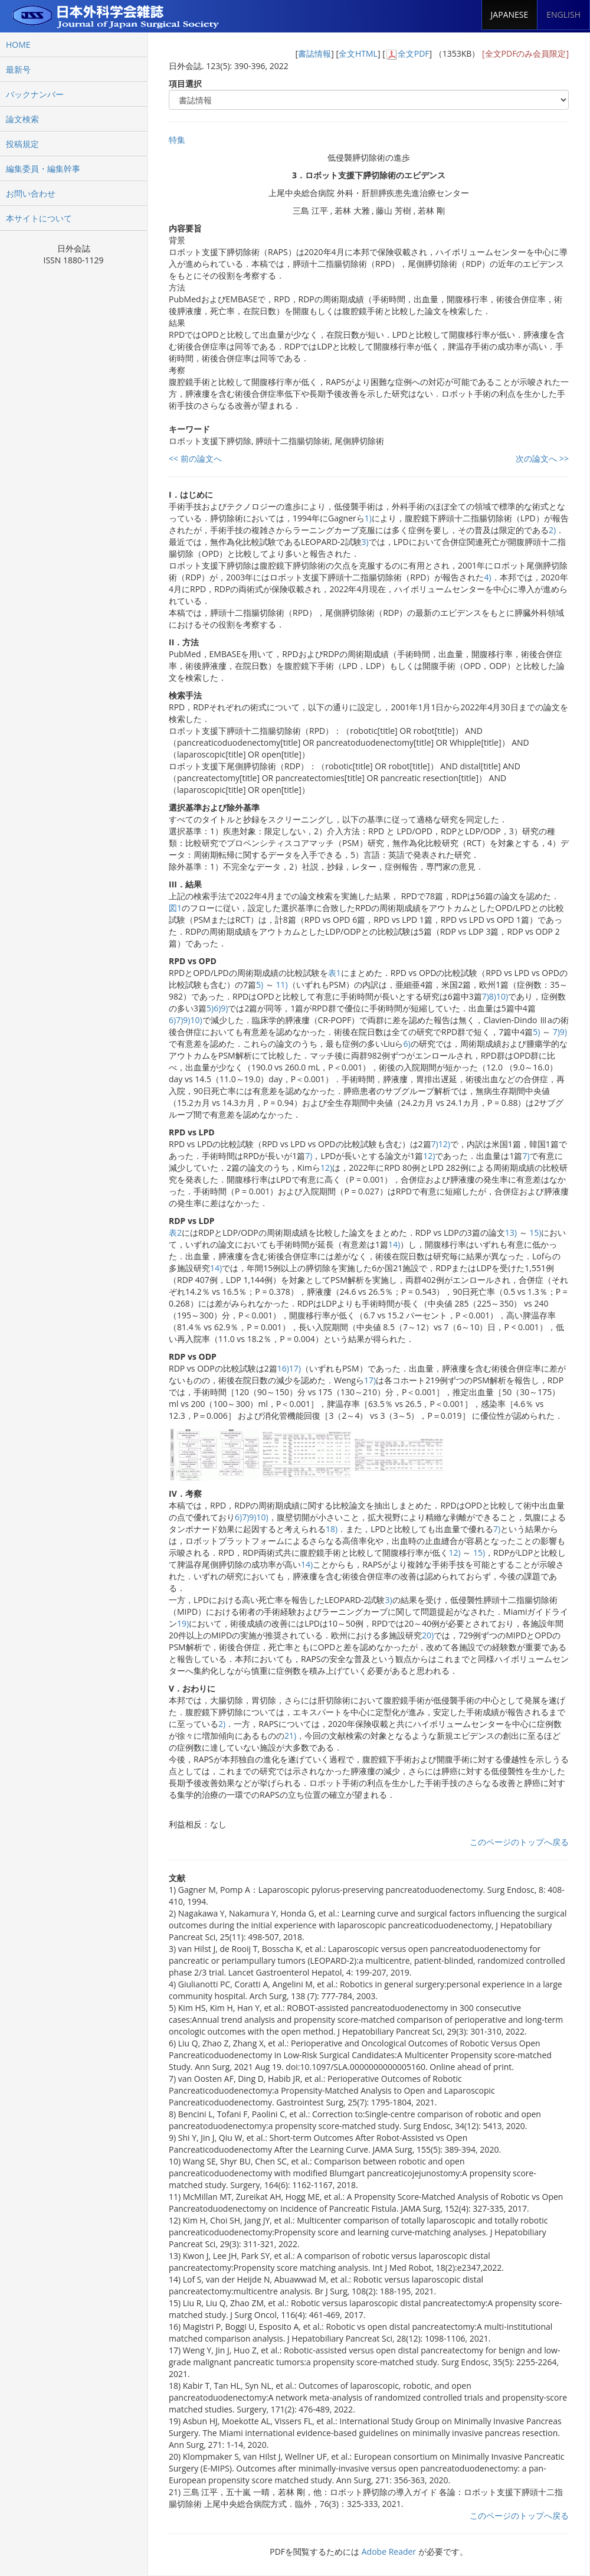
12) (444, 1144)
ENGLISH (563, 14)
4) (487, 577)
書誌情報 (314, 53)
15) (535, 1232)
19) (183, 1623)
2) (552, 530)
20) (428, 1635)
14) (394, 1244)
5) (259, 984)
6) (217, 1008)
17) (295, 1368)
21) (290, 1735)
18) (331, 1529)
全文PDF (414, 53)
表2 (175, 1232)
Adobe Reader (389, 2551)
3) (365, 541)
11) (281, 984)
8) (492, 996)
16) (283, 1368)
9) (224, 1008)
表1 (334, 972)
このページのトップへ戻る (519, 1841)
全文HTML (358, 53)
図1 (175, 907)
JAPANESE (510, 14)
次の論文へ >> (542, 458)
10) (502, 996)
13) (511, 1232)
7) (485, 996)
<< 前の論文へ (195, 458)
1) (368, 518)
